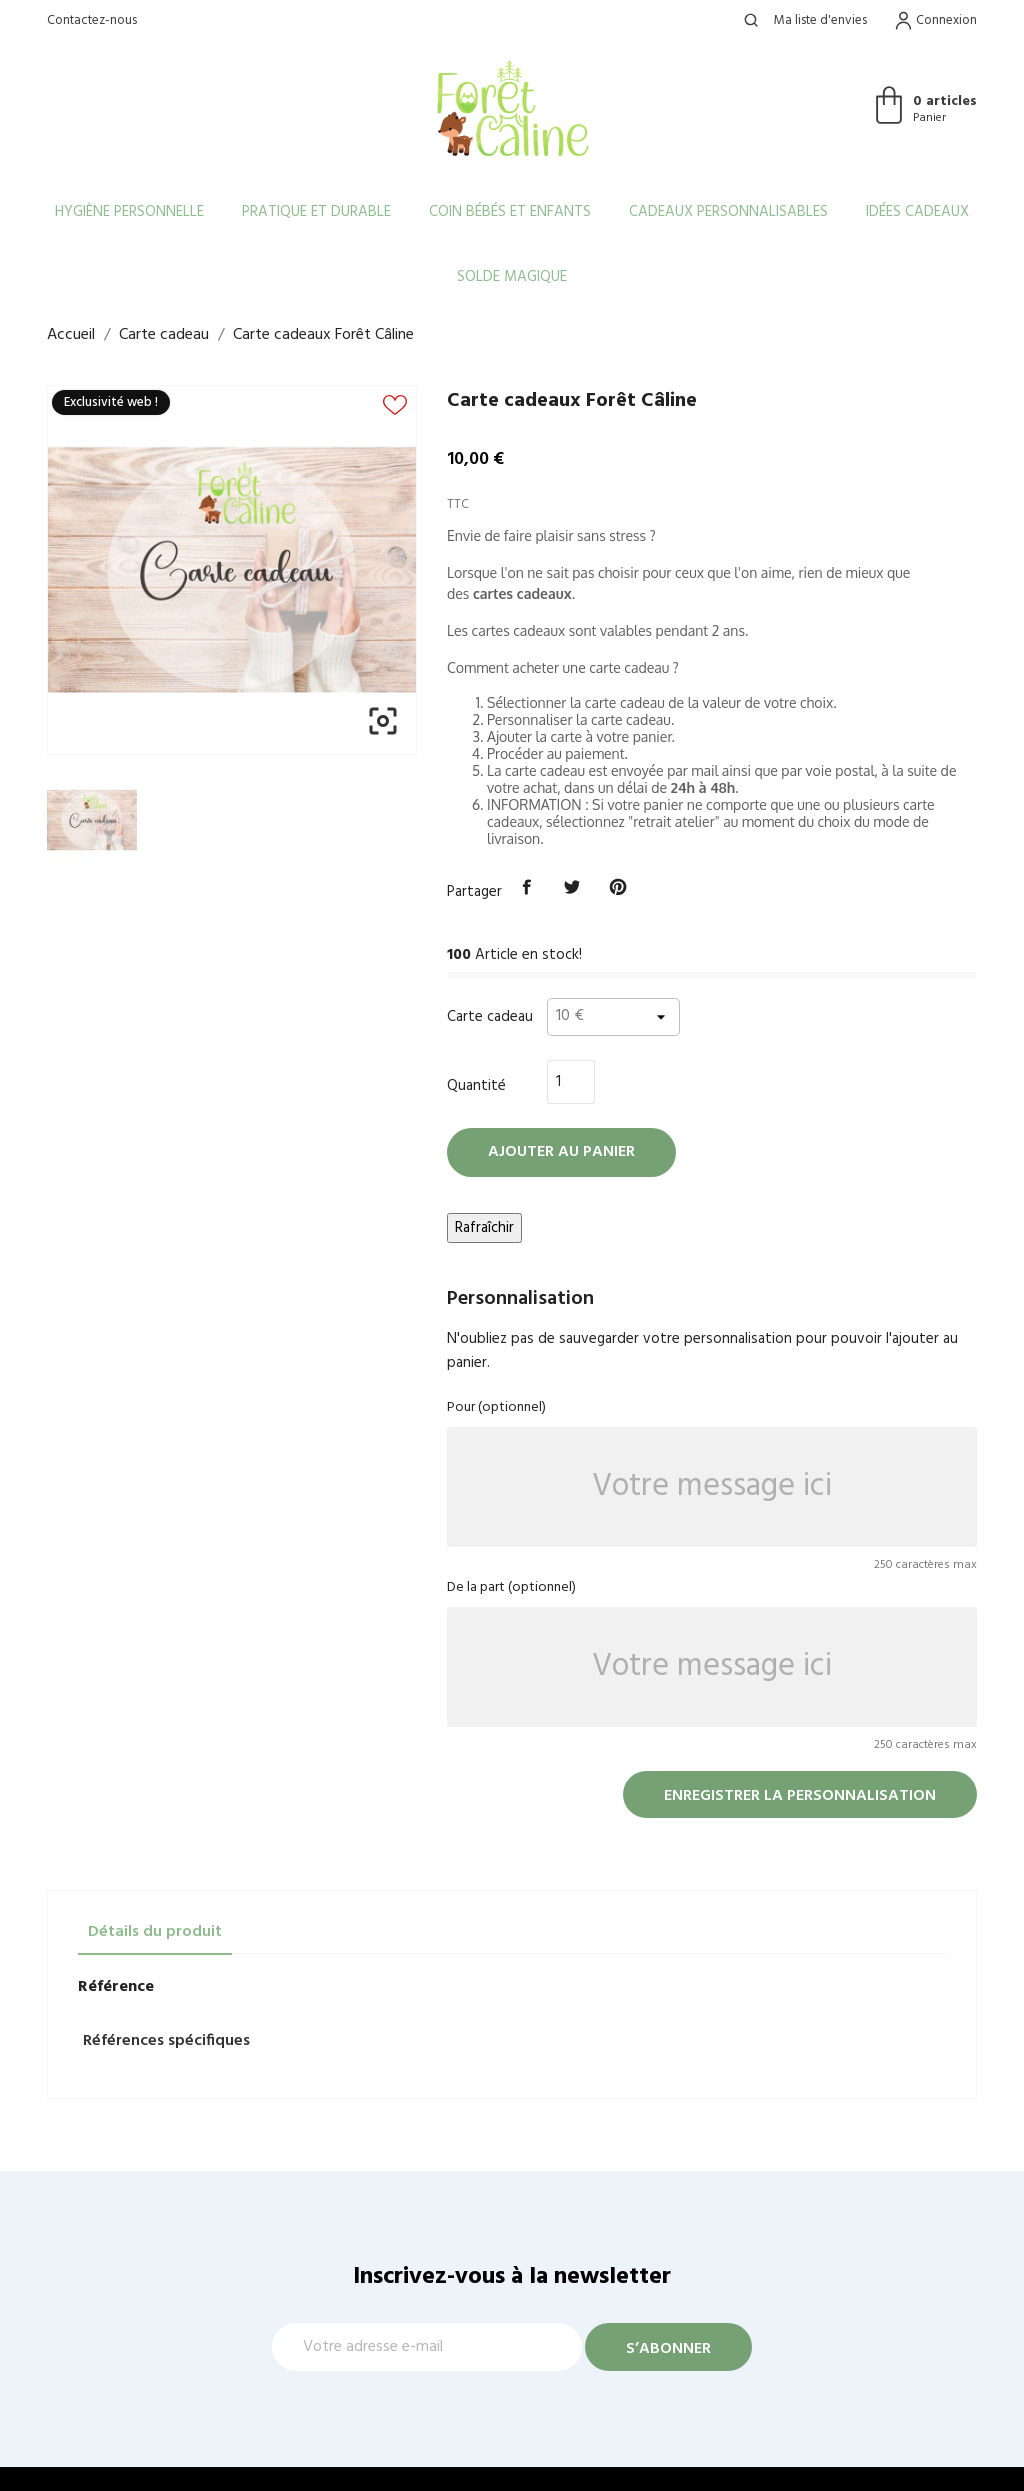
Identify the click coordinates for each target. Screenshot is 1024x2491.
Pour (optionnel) (496, 1407)
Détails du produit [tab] (155, 1932)
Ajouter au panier (561, 1152)
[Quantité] (571, 1082)
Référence (116, 1987)
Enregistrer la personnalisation (800, 1796)
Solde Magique (512, 277)
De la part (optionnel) (511, 1587)
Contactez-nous (92, 20)
